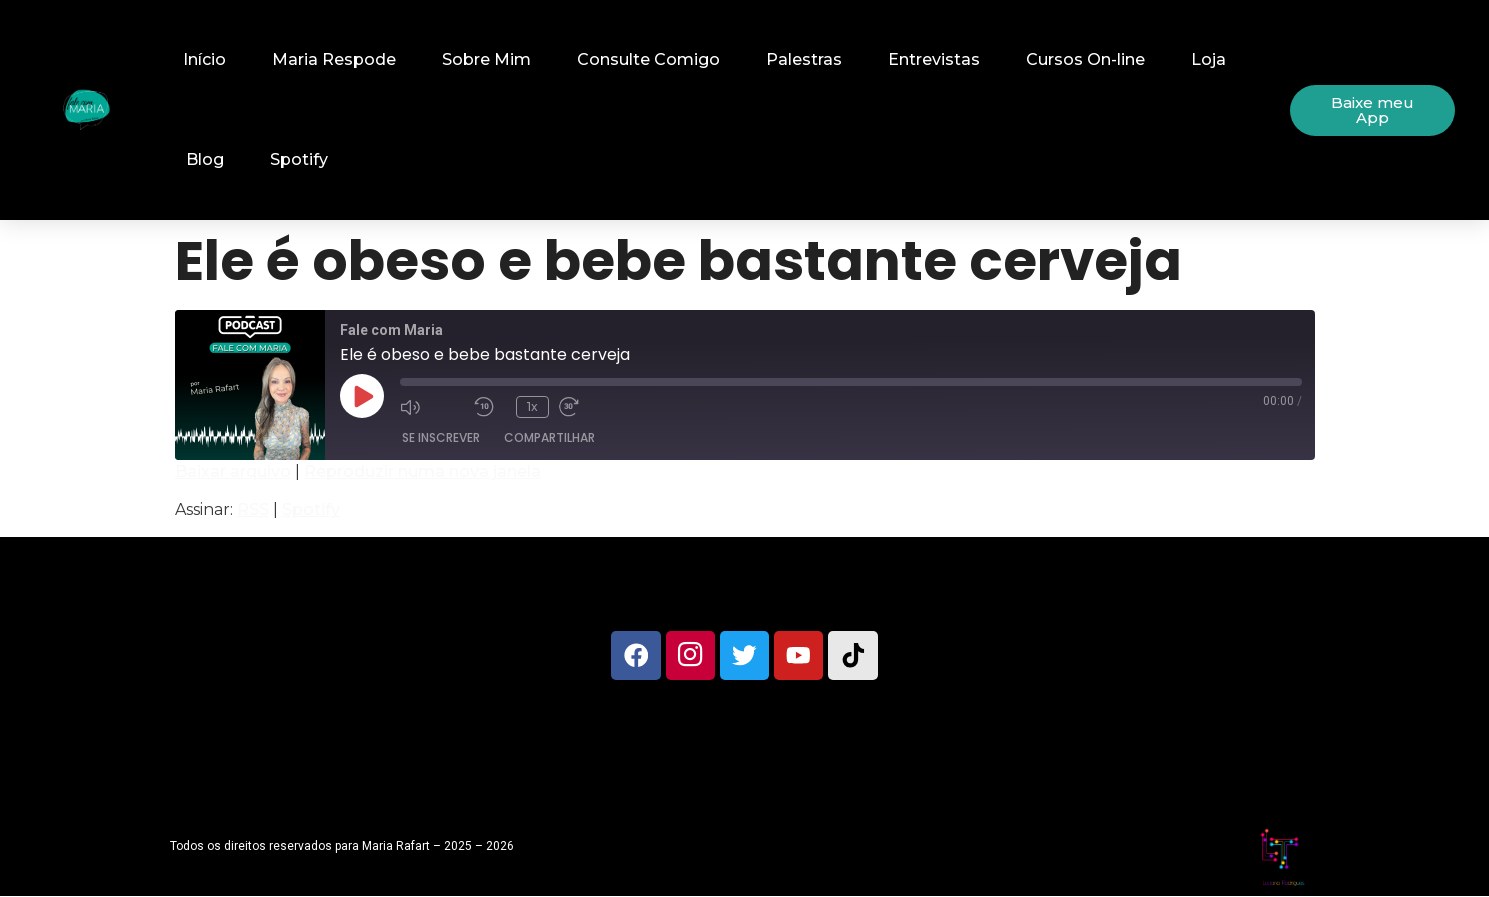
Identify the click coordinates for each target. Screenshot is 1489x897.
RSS (253, 509)
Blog (205, 159)
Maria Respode (334, 59)
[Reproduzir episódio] (362, 396)
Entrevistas (934, 59)
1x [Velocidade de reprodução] (532, 406)
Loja (1208, 59)
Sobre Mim (486, 59)
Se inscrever (441, 437)
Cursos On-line (1085, 59)
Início (204, 59)
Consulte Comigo (648, 59)
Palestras (804, 59)
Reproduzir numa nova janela (422, 471)
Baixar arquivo (233, 471)
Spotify (299, 159)
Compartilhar (549, 437)
